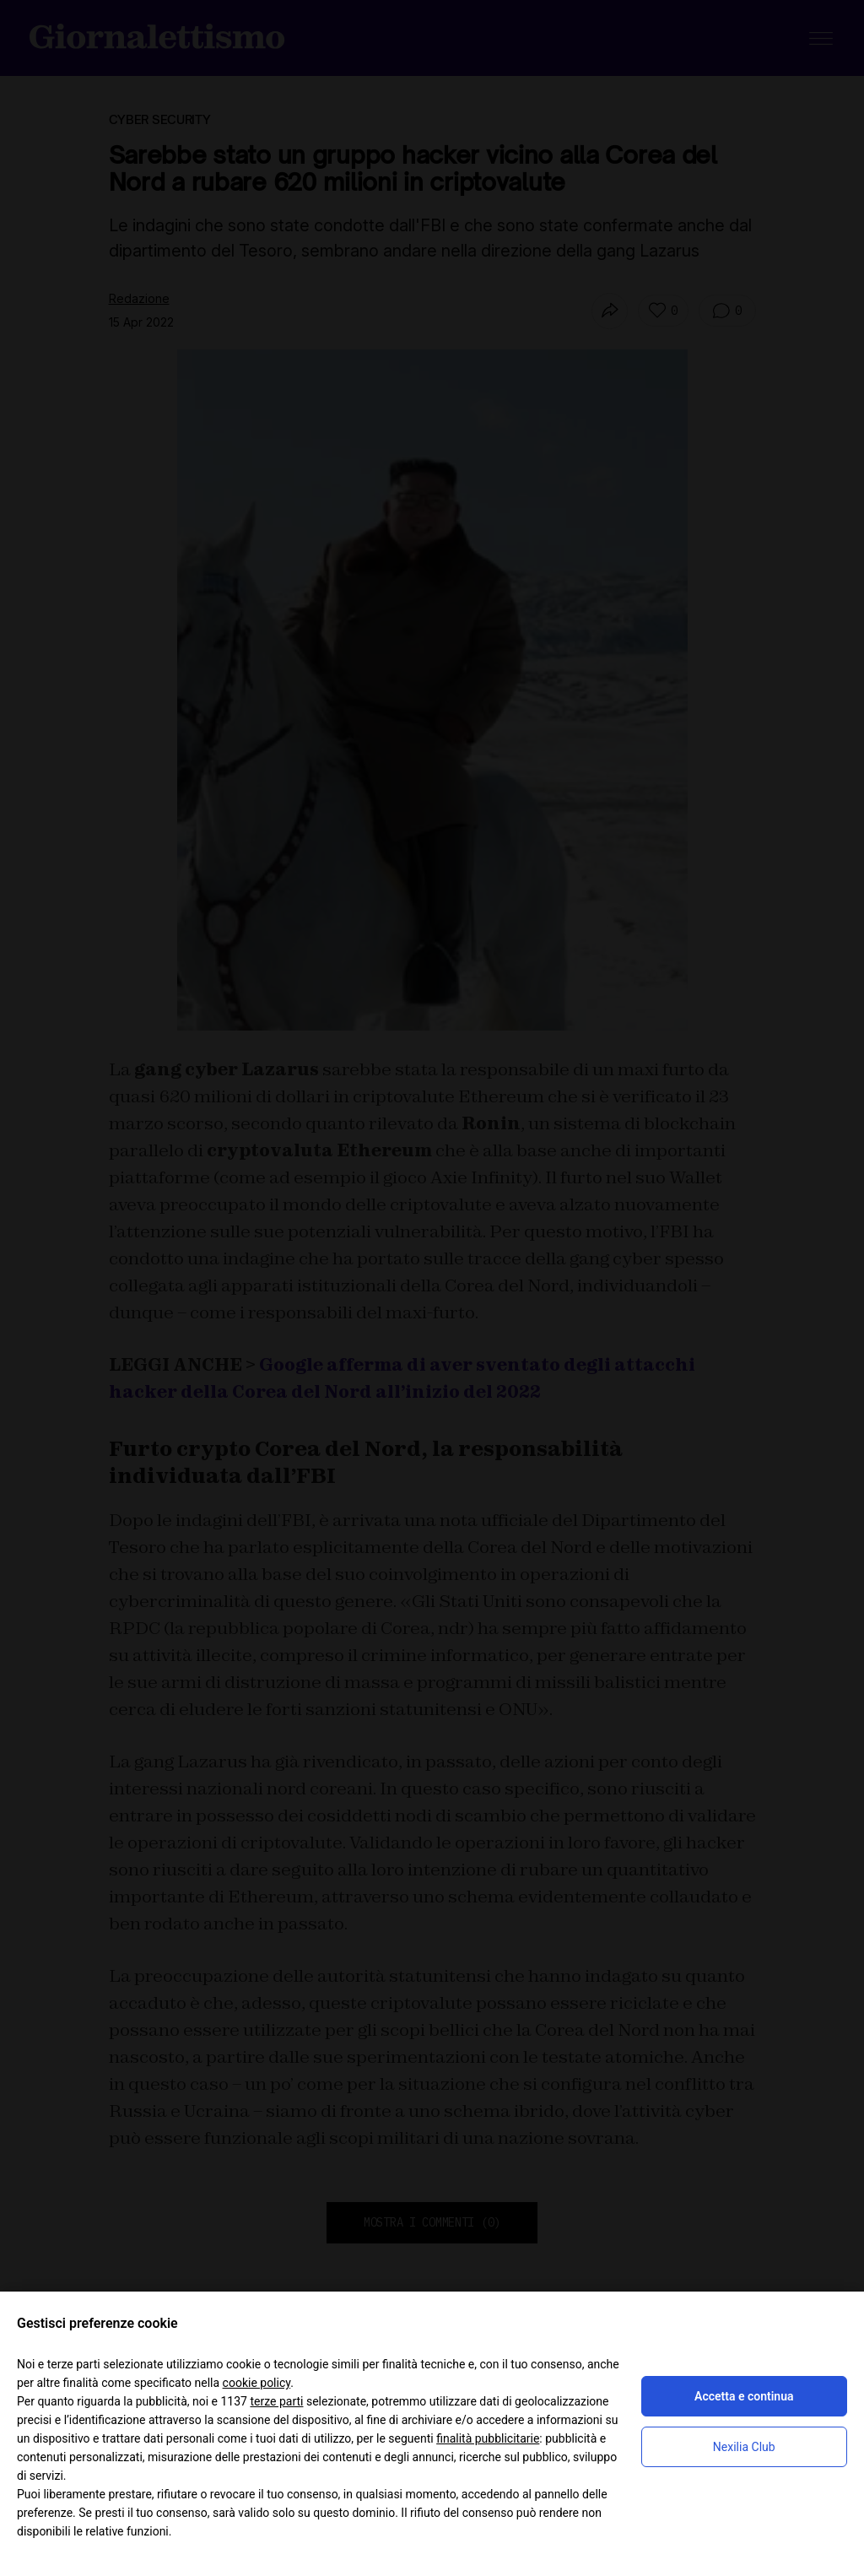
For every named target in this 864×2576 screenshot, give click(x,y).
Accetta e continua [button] (743, 2396)
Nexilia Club (744, 2447)
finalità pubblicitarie (487, 2438)
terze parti (276, 2401)
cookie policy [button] (257, 2382)
